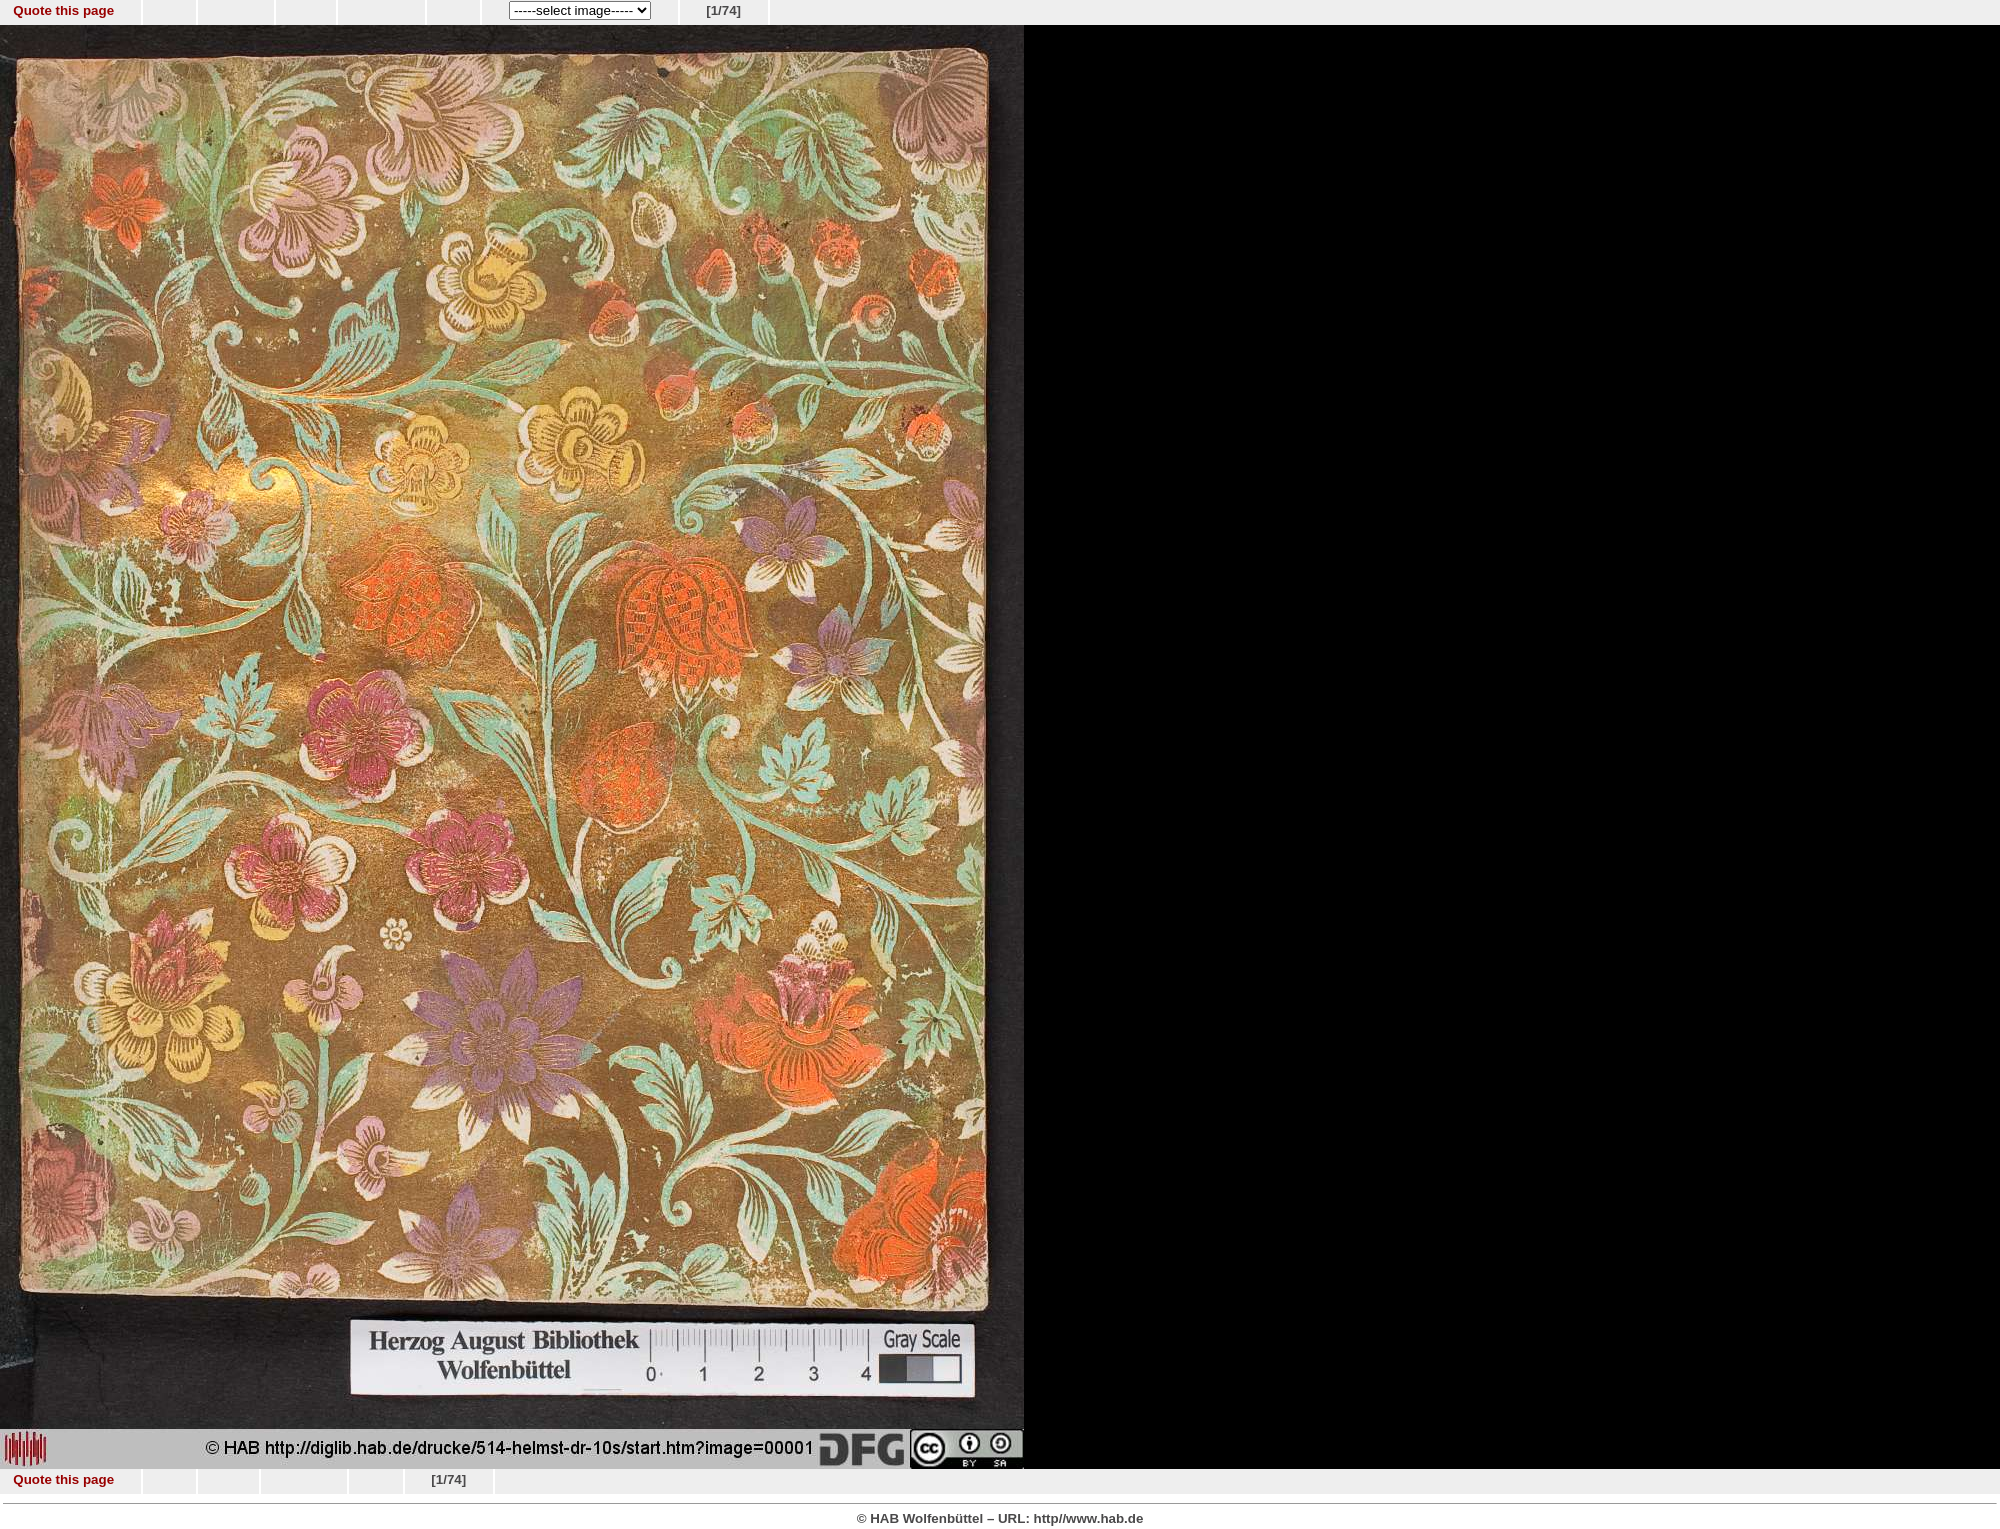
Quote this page (63, 10)
